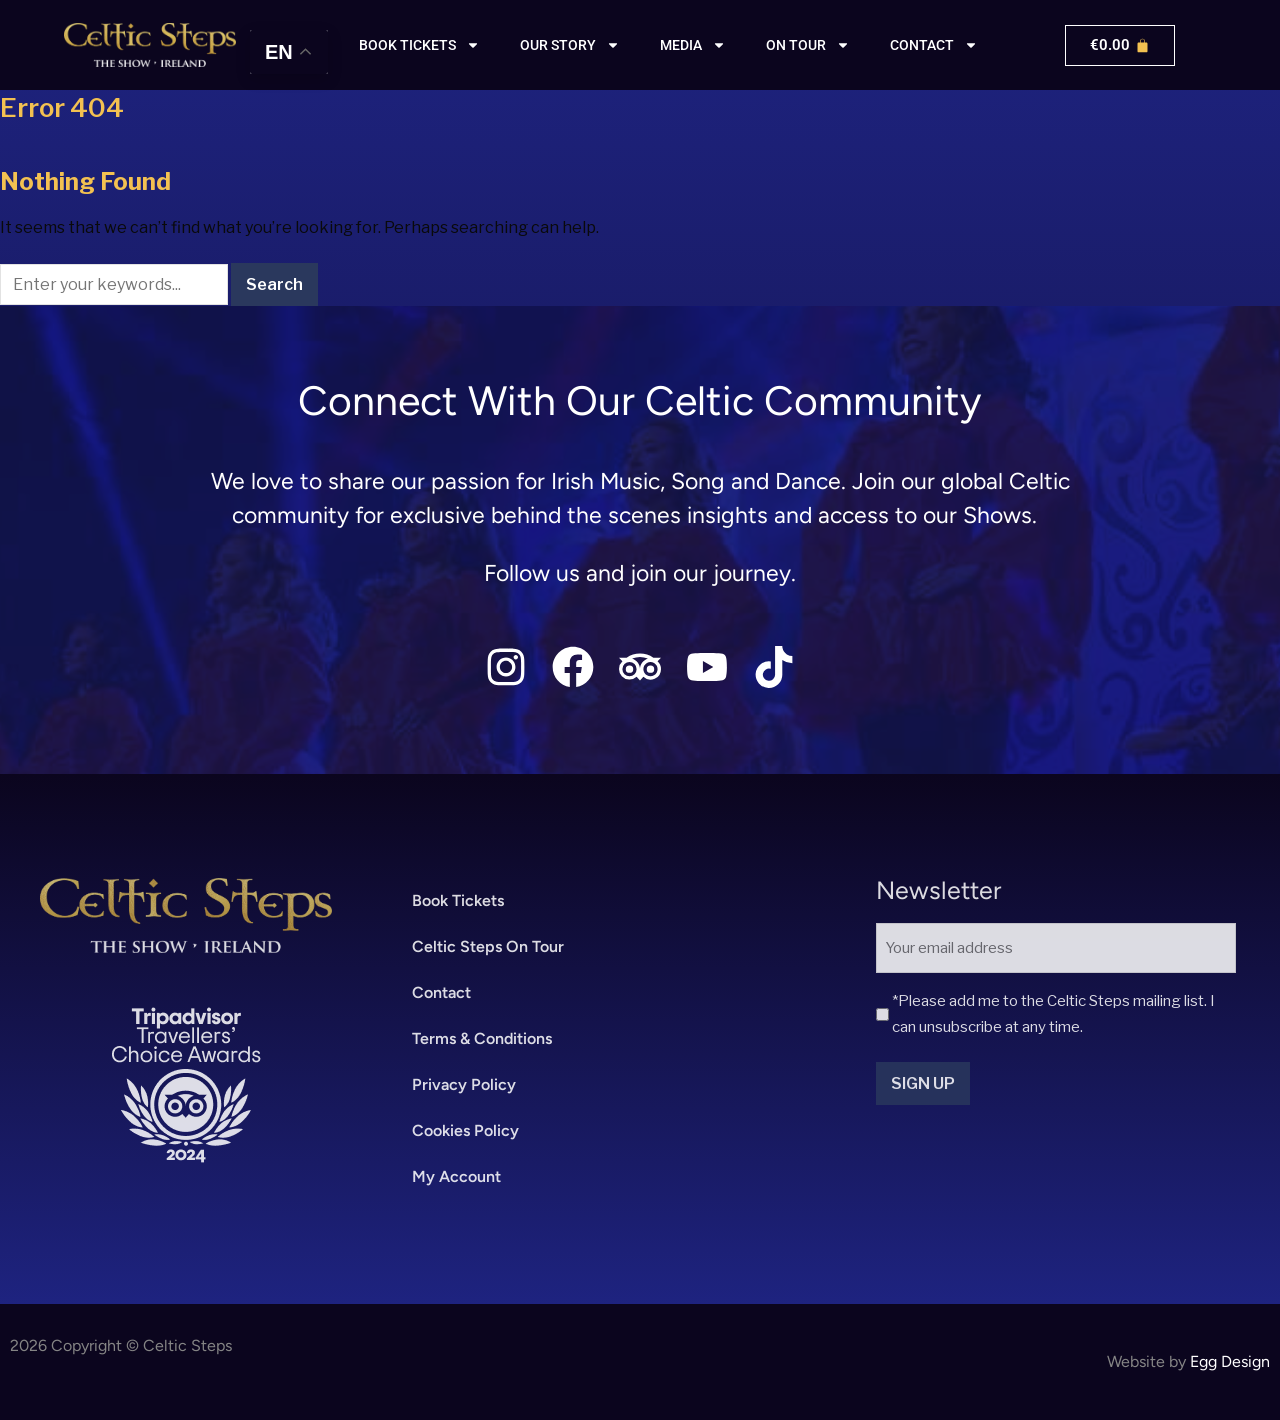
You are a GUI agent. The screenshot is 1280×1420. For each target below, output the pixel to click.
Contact (934, 45)
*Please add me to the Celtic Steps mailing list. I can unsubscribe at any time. (1053, 1014)
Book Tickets (458, 900)
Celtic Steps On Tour (488, 946)
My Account (456, 1176)
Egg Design (1230, 1361)
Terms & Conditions (482, 1038)
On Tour (808, 45)
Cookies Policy (465, 1130)
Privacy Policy (464, 1084)
